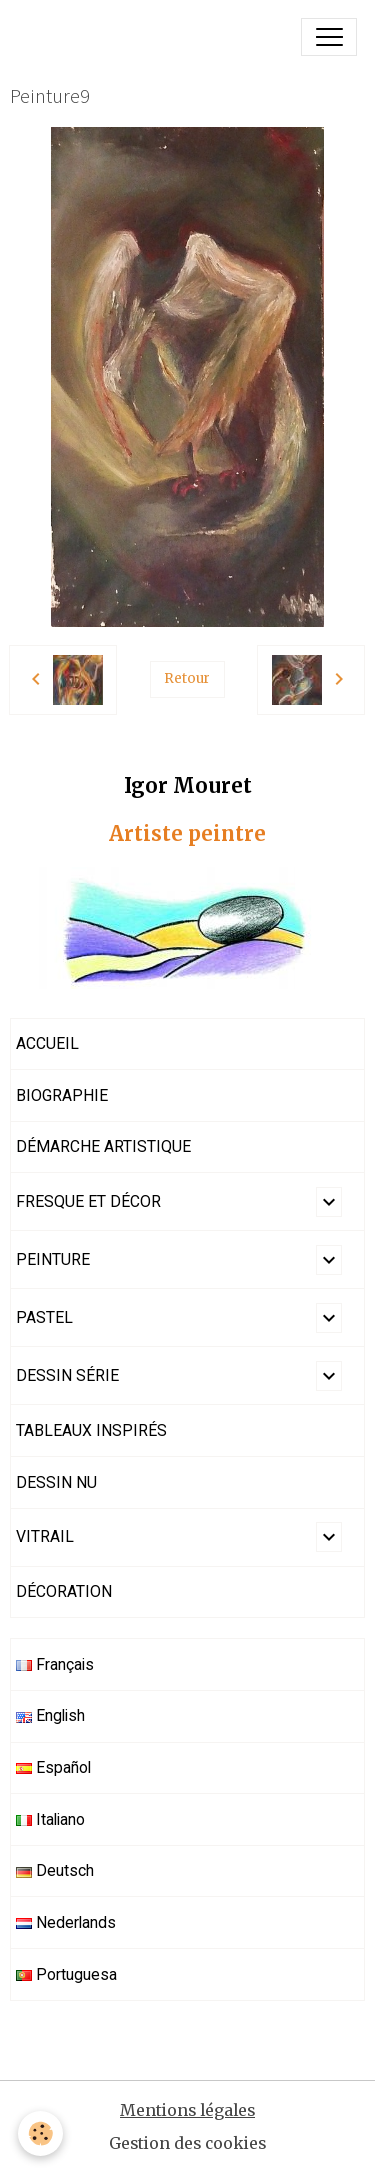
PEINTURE (53, 1259)
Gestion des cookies (187, 2143)
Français (55, 1664)
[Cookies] (40, 2133)
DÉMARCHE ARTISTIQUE (103, 1146)
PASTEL (44, 1317)
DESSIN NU (56, 1482)
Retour (187, 678)
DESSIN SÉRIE (67, 1375)
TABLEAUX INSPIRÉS (91, 1430)
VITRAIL (45, 1536)
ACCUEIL (47, 1043)
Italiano (50, 1819)
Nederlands (66, 1922)
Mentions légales (187, 2110)
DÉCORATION (64, 1591)
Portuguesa (66, 1974)
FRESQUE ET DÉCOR (88, 1201)
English (50, 1715)
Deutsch (55, 1870)
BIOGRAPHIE (62, 1095)
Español (53, 1767)
